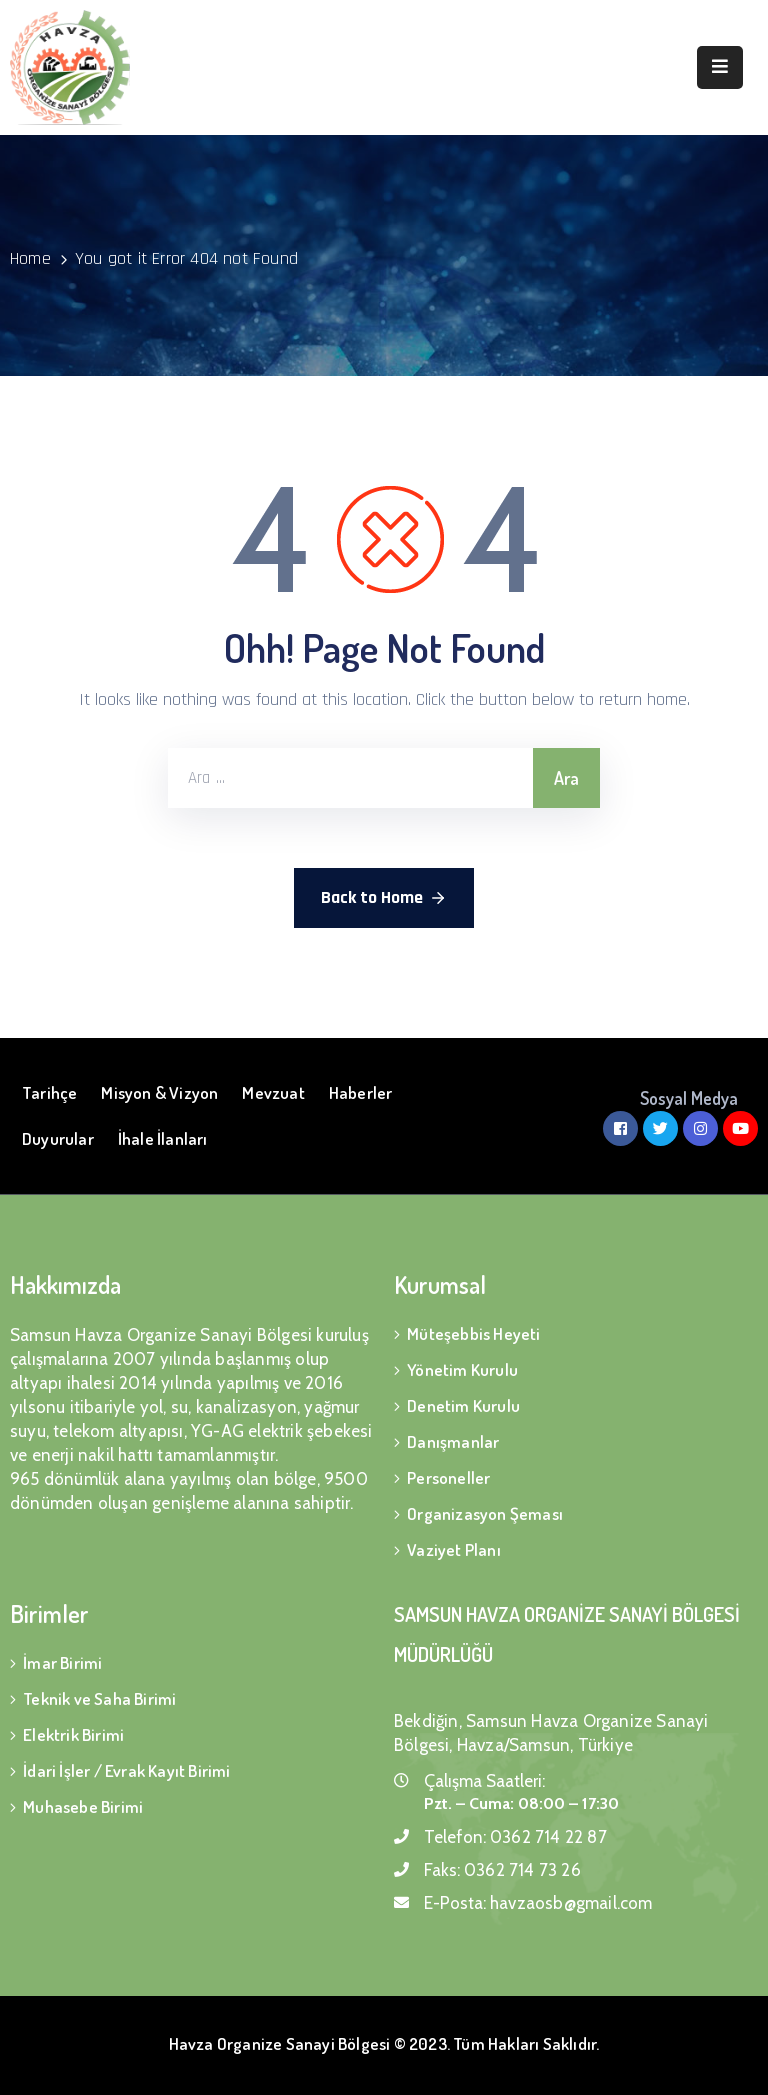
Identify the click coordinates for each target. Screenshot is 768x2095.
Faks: (502, 1870)
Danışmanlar (453, 1441)
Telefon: (515, 1837)
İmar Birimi (62, 1662)
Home (30, 258)
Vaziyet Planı (454, 1549)
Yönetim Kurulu (462, 1369)
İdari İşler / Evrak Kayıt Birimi (126, 1770)
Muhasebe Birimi (83, 1806)
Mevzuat (273, 1092)
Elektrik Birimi (73, 1734)
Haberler (361, 1092)
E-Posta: (538, 1903)
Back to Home (384, 898)
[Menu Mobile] (720, 67)
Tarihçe (49, 1092)
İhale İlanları (163, 1138)
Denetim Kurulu (463, 1405)
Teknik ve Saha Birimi (99, 1698)
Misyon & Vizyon (159, 1092)
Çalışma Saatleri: (484, 1781)
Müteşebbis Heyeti (473, 1333)
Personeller (448, 1477)
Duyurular (58, 1138)
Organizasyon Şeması (485, 1513)
